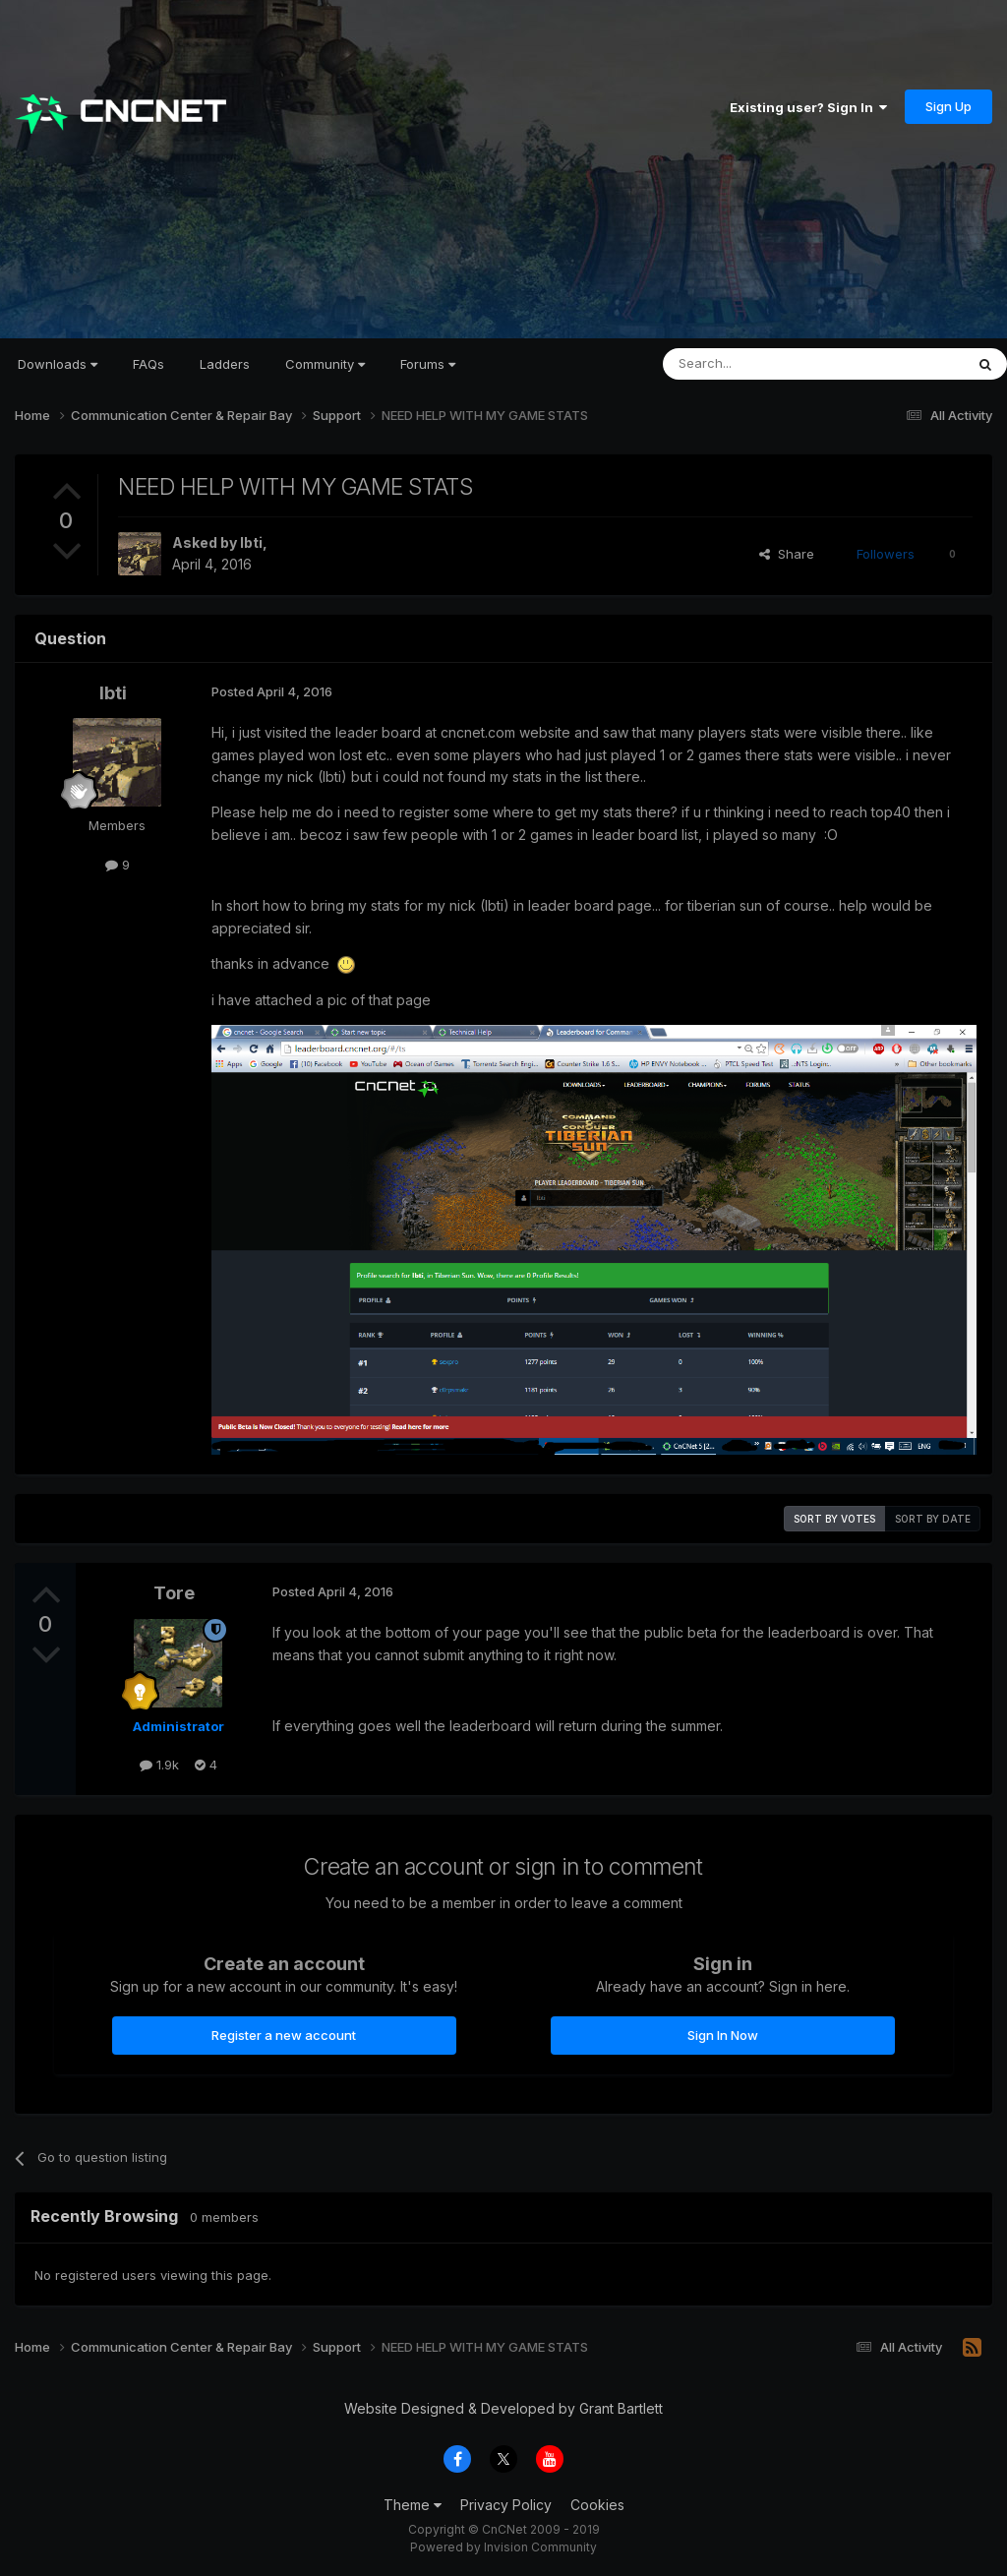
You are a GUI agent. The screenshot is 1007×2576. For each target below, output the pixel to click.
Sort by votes (834, 1519)
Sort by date (933, 1519)
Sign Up (948, 106)
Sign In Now (722, 2035)
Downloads (57, 364)
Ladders (225, 364)
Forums (427, 364)
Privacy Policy (506, 2504)
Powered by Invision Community (503, 2547)
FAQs (148, 364)
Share (786, 554)
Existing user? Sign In (808, 107)
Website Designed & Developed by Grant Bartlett (503, 2408)
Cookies (597, 2504)
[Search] (763, 364)
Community (325, 364)
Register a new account (283, 2035)
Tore (174, 1593)
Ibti (251, 542)
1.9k (159, 1764)
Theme (413, 2504)
